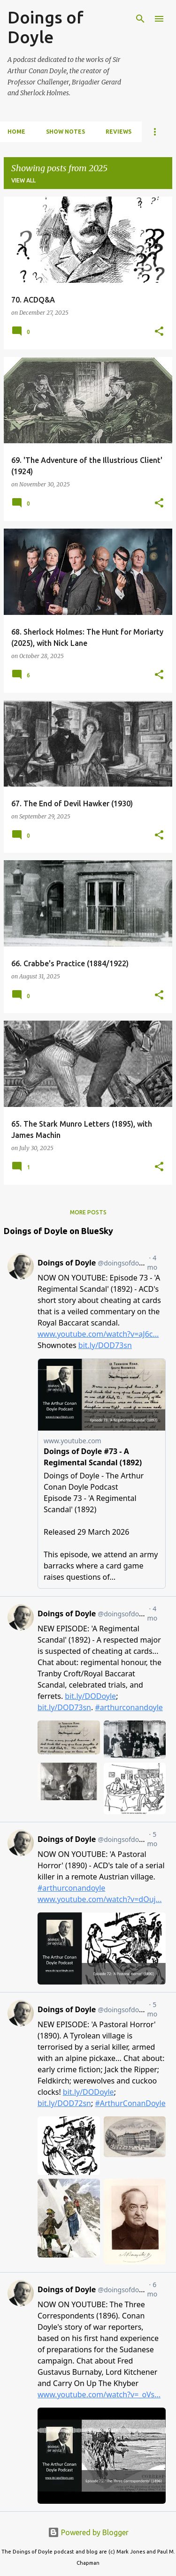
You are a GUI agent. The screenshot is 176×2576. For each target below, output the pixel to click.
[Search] (140, 19)
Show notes (65, 132)
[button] (159, 332)
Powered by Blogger (88, 2532)
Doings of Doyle (46, 27)
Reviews (118, 132)
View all (23, 180)
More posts (88, 1212)
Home (16, 132)
